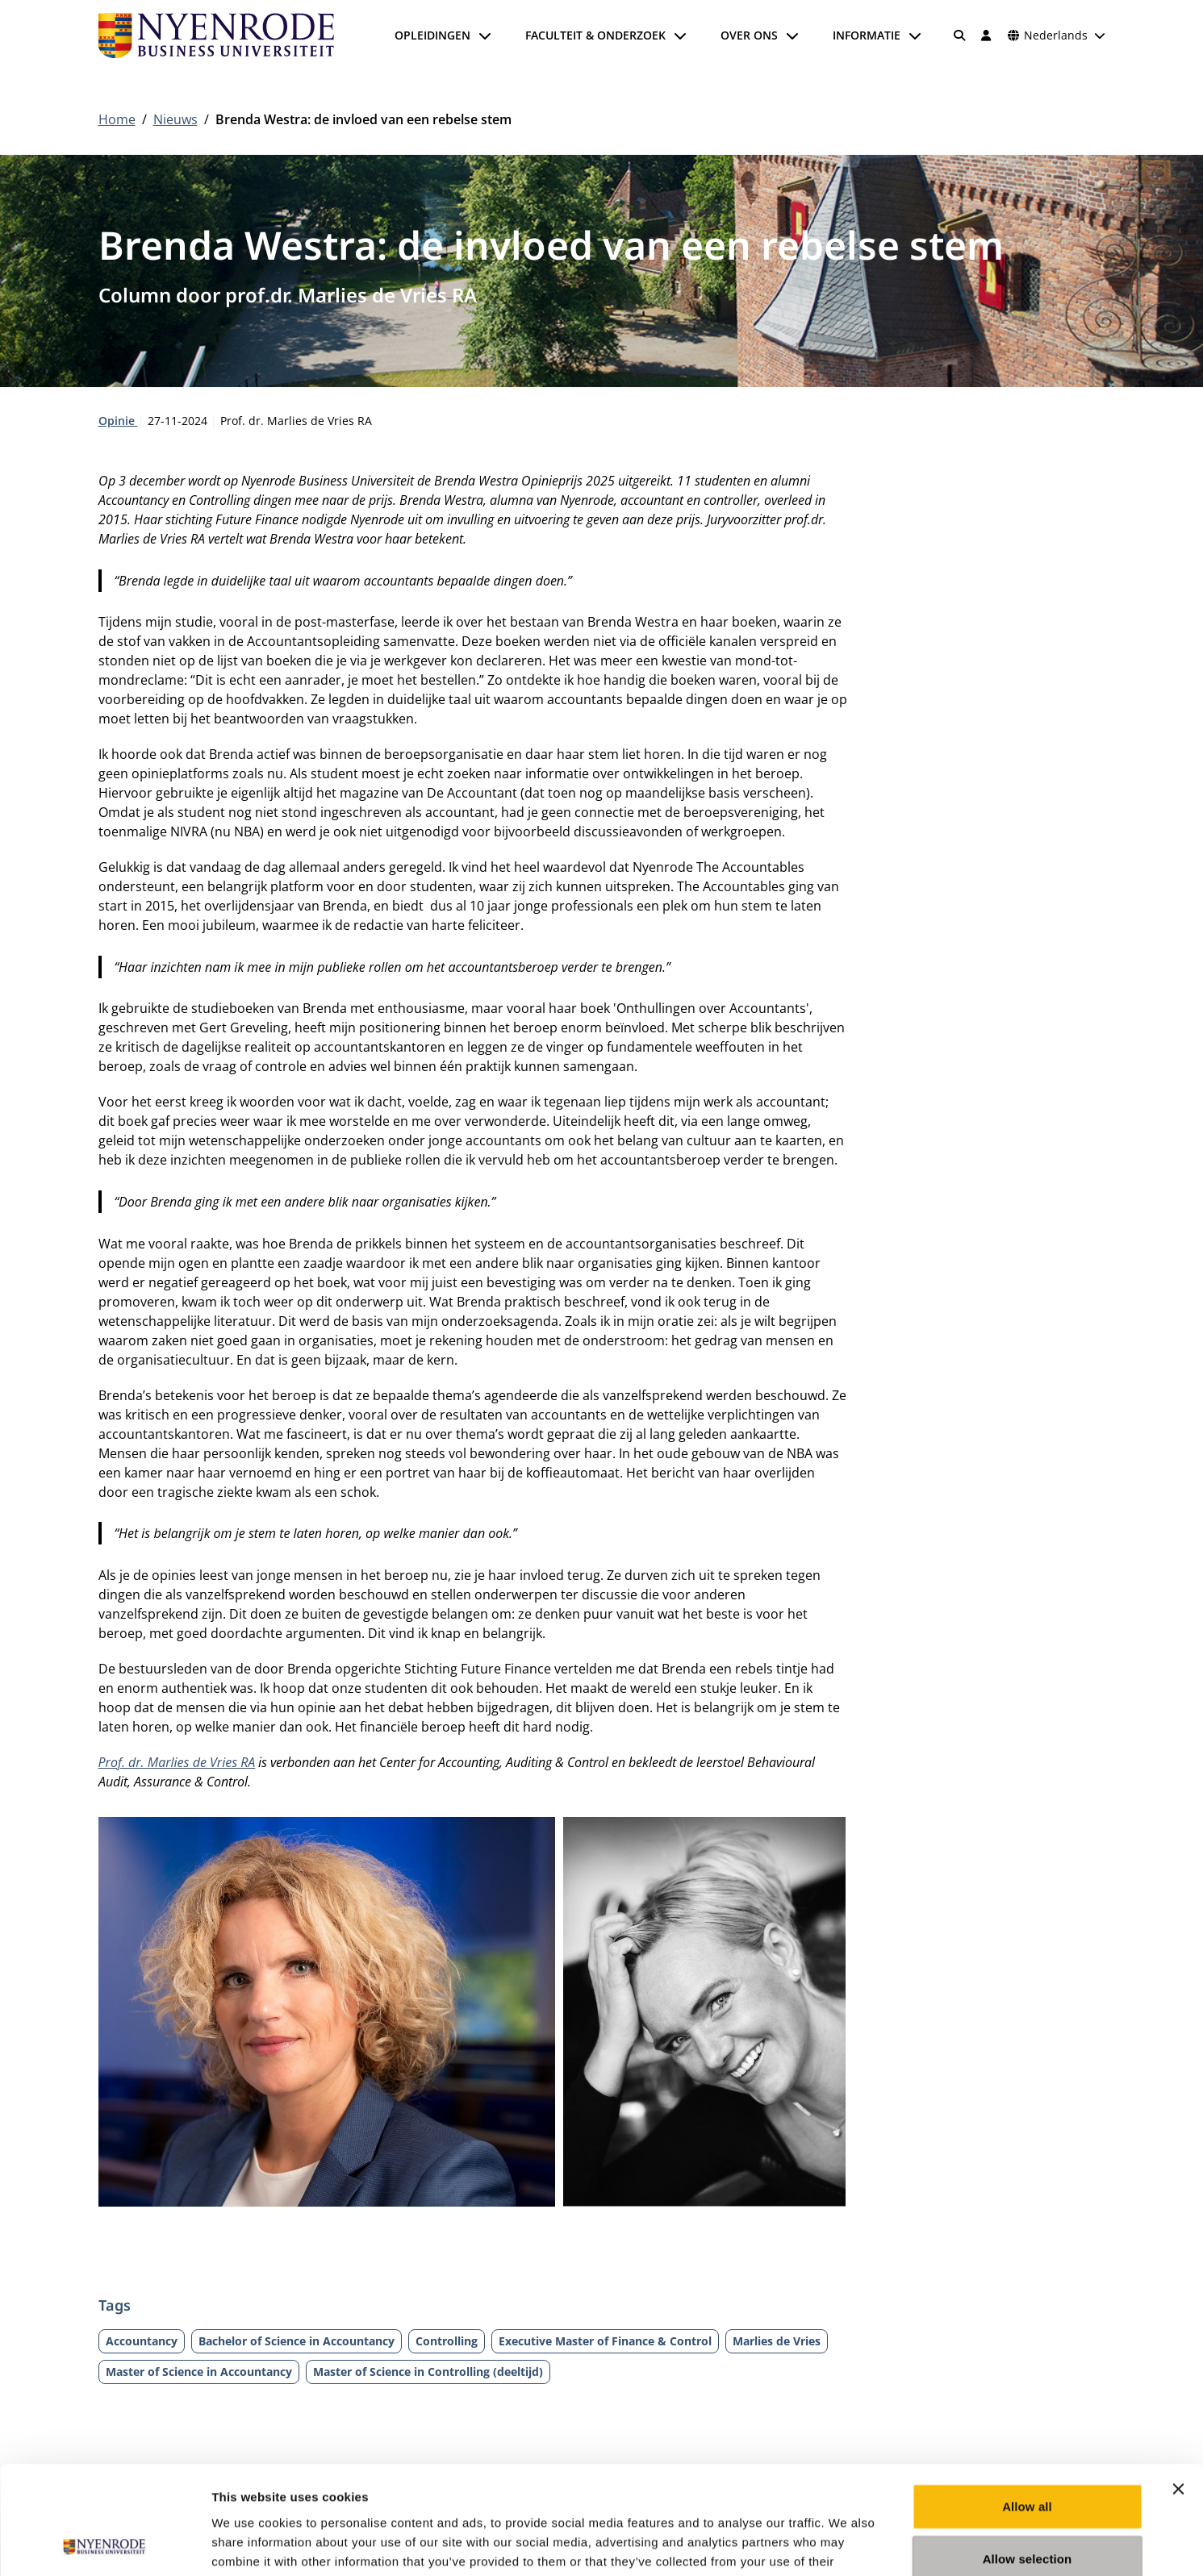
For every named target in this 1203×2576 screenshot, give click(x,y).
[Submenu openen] (485, 35)
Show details (846, 2544)
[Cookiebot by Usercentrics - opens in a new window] (104, 2544)
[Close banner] (1178, 2387)
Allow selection (1027, 2458)
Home (117, 119)
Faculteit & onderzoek (595, 35)
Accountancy (142, 2341)
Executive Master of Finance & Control (605, 2341)
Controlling (447, 2341)
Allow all (1027, 2404)
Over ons (749, 35)
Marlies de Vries (777, 2341)
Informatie (866, 35)
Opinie (118, 420)
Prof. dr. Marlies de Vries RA (177, 1762)
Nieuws (175, 119)
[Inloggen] (987, 35)
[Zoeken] (959, 35)
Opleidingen (432, 35)
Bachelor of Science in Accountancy (296, 2341)
